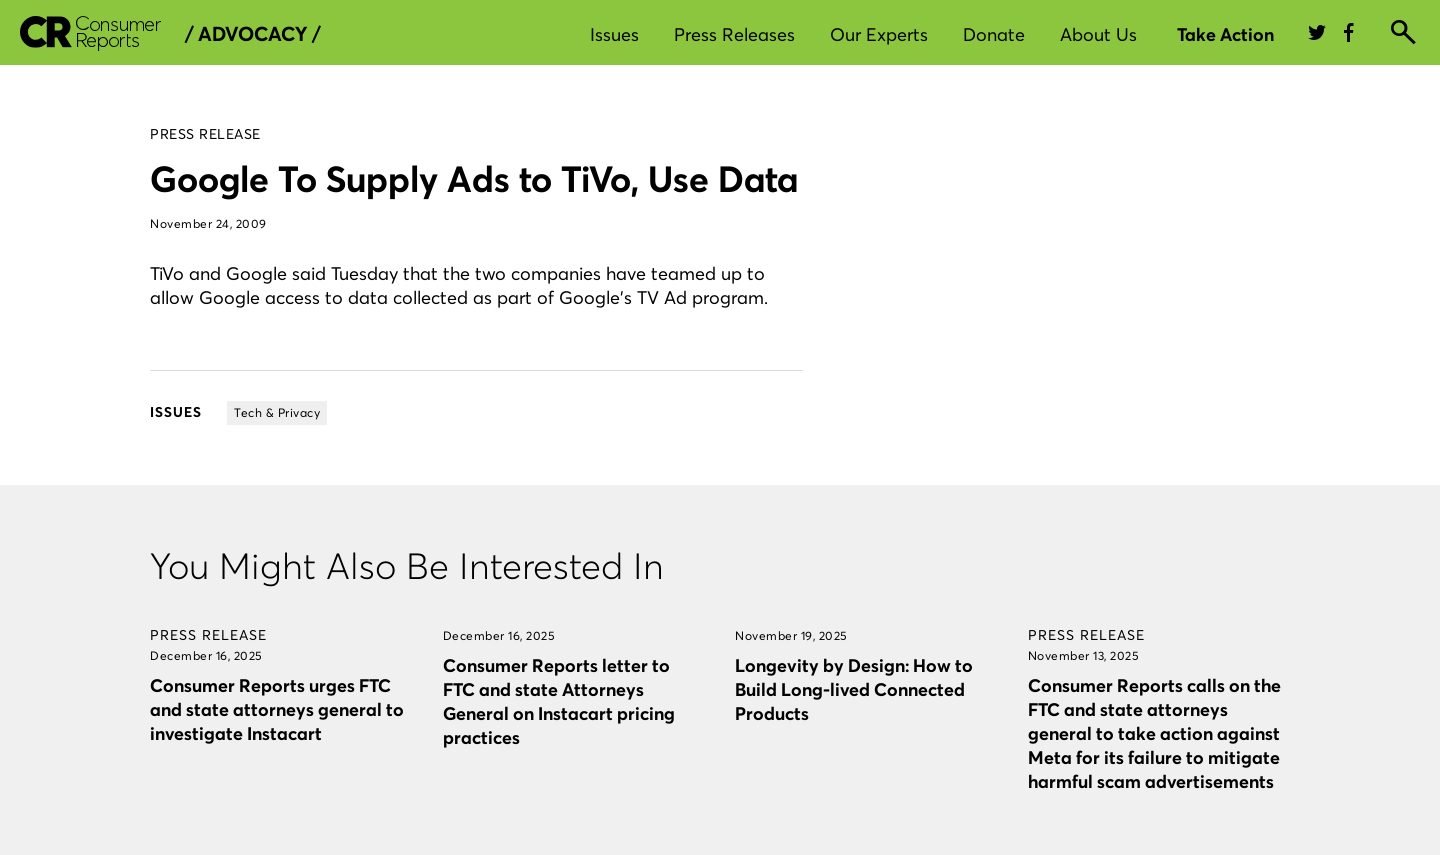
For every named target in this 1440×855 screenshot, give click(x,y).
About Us (1098, 34)
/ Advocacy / (252, 34)
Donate (994, 34)
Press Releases (734, 34)
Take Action (1225, 34)
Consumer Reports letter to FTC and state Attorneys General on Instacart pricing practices (559, 701)
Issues (614, 34)
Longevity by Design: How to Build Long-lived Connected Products (854, 689)
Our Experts (879, 34)
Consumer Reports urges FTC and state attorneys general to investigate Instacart (277, 709)
